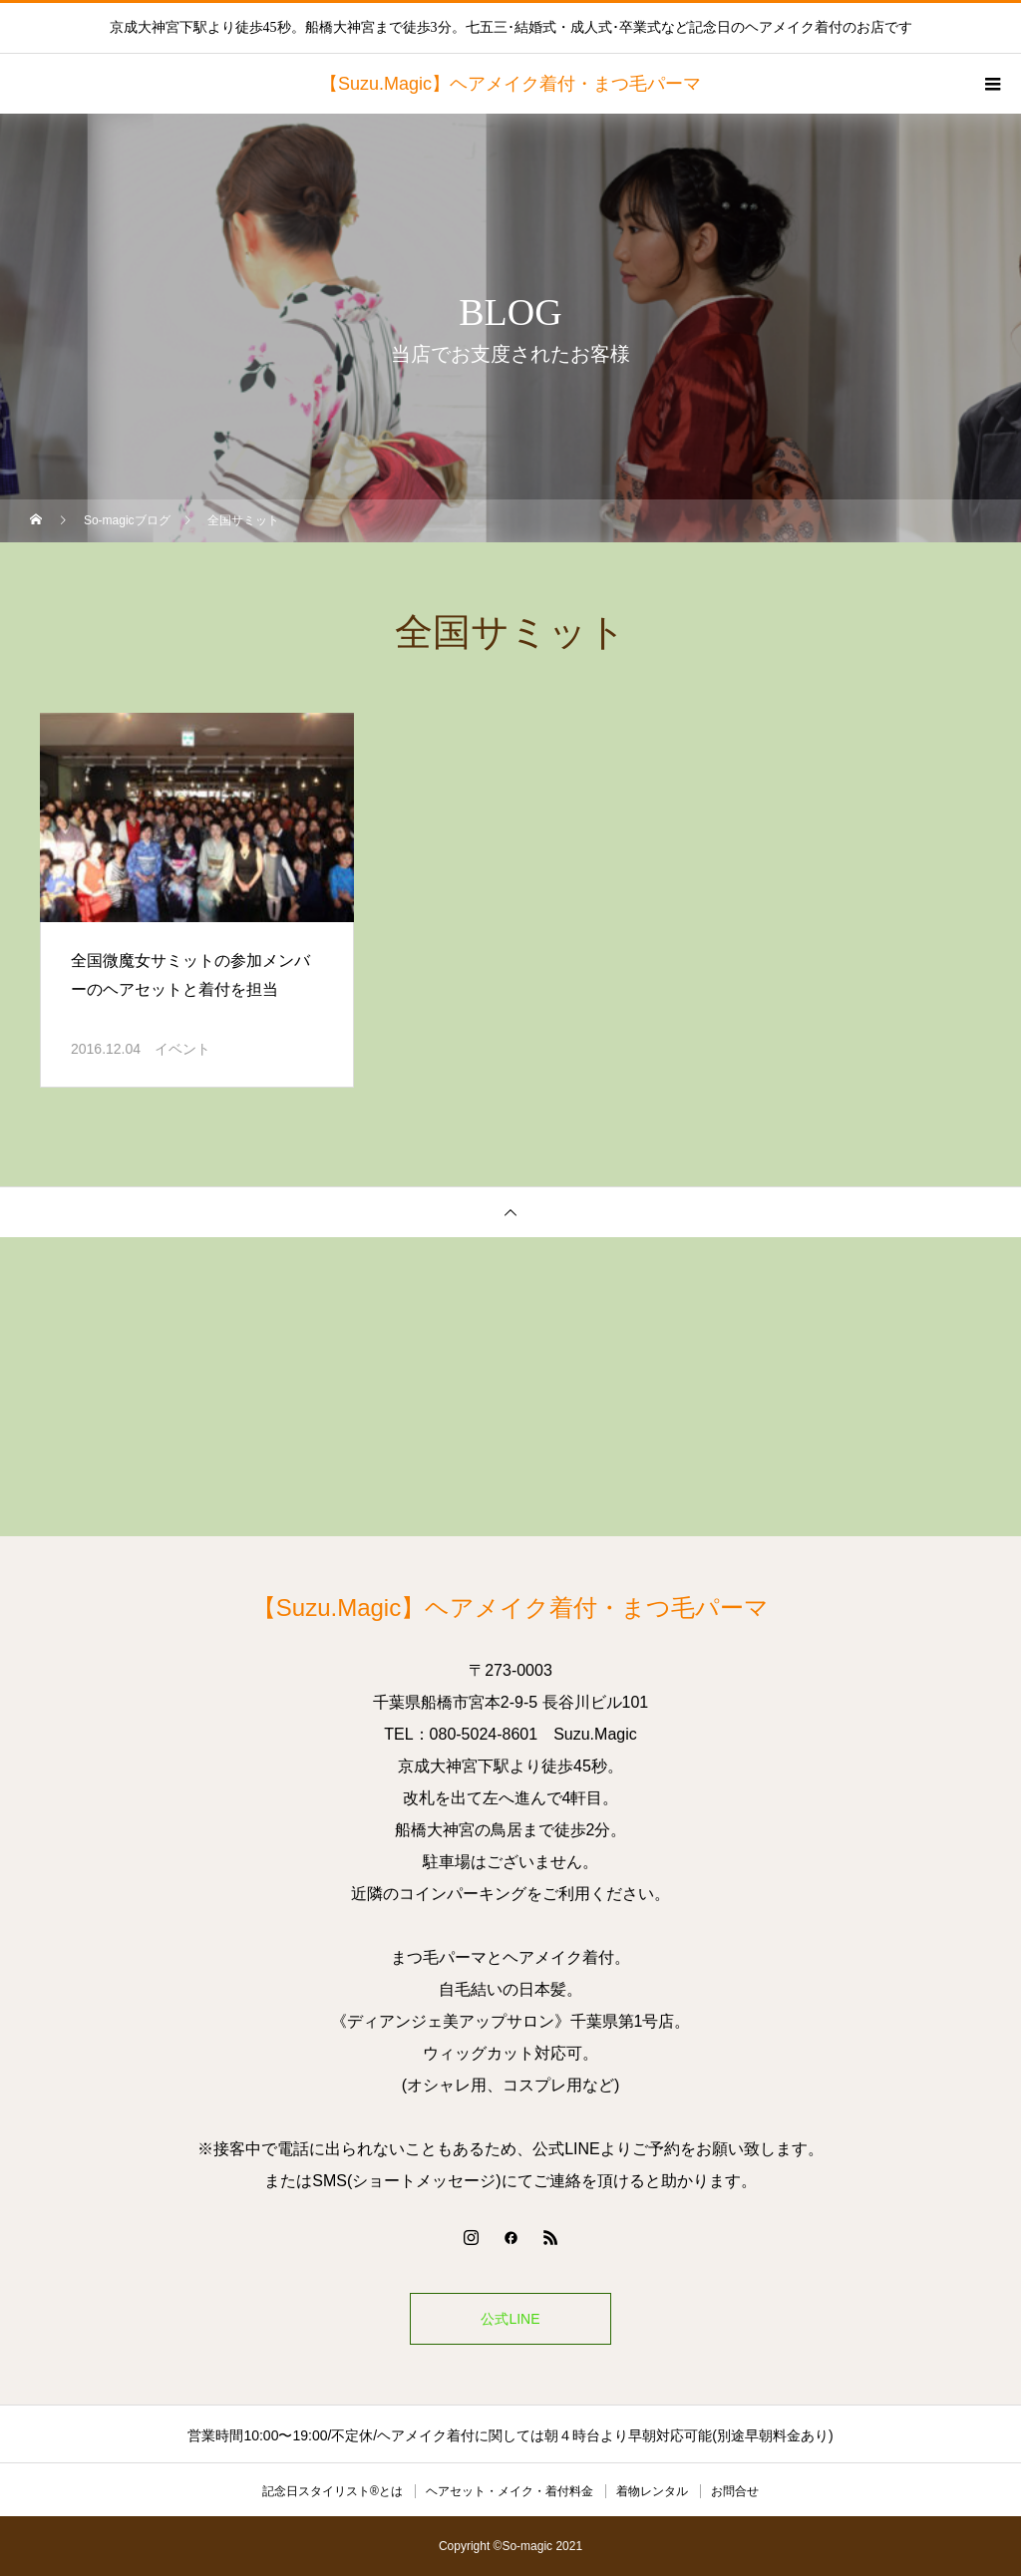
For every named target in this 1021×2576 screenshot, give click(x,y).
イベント (182, 1049)
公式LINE (510, 2319)
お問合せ (735, 2491)
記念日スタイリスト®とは (332, 2491)
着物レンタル (652, 2491)
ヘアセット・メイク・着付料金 (509, 2491)
